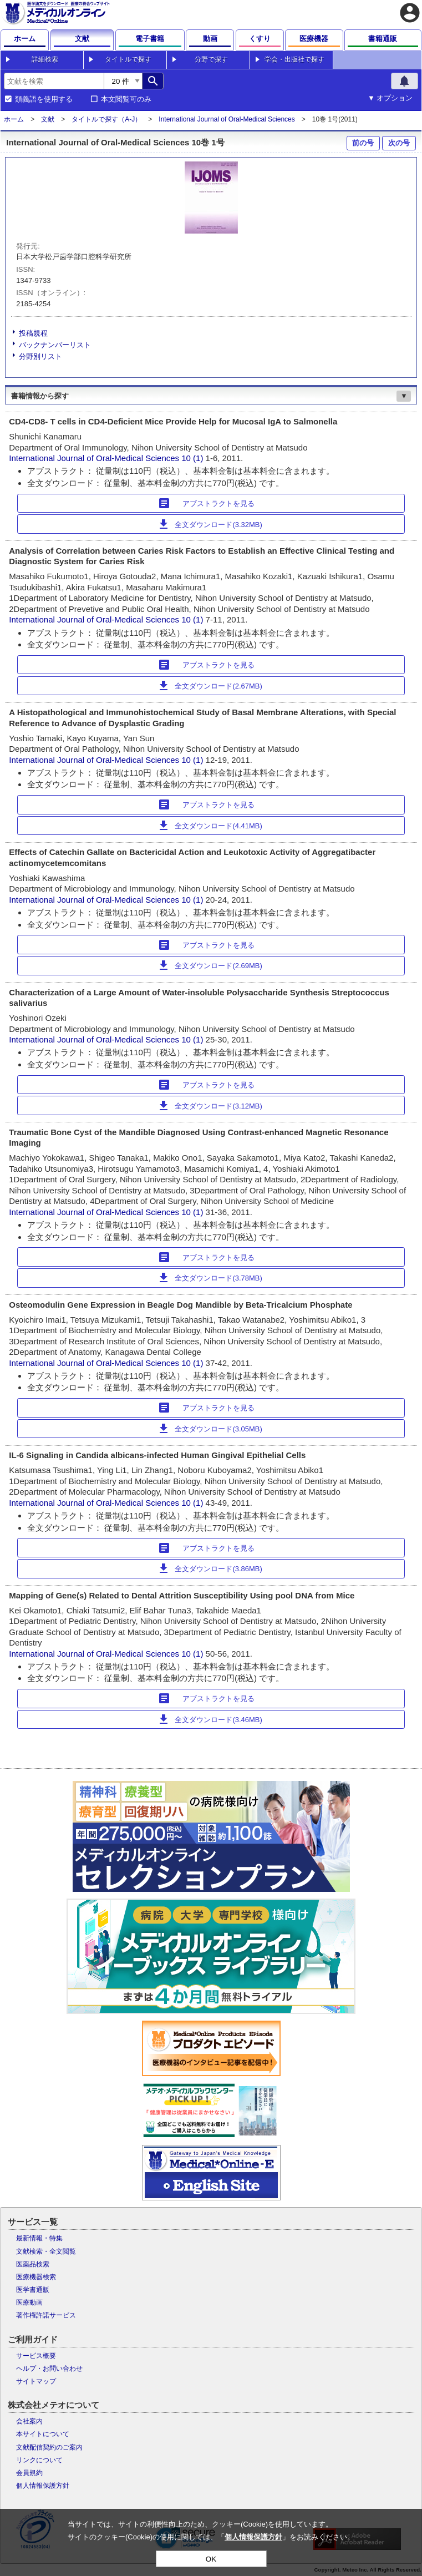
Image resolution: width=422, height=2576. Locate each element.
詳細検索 (45, 59)
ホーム (14, 119)
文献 (47, 119)
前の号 (363, 143)
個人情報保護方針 (42, 2485)
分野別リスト (40, 356)
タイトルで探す (128, 59)
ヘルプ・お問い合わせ (49, 2368)
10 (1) (193, 458)
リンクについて (39, 2460)
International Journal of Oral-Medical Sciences (226, 119)
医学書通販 (32, 2290)
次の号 (399, 143)
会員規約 (29, 2473)
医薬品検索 (32, 2264)
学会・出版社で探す (294, 59)
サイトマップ (36, 2381)
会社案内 (29, 2421)
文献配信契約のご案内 (49, 2447)
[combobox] (54, 81)
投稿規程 (33, 333)
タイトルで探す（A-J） (106, 119)
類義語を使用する (44, 99)
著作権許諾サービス (46, 2315)
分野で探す (211, 59)
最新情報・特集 (39, 2238)
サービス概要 (36, 2356)
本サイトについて (42, 2434)
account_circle (409, 12)
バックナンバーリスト (55, 345)
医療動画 (29, 2302)
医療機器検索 (36, 2277)
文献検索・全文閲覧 (46, 2251)
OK (211, 2559)
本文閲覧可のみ (126, 99)
